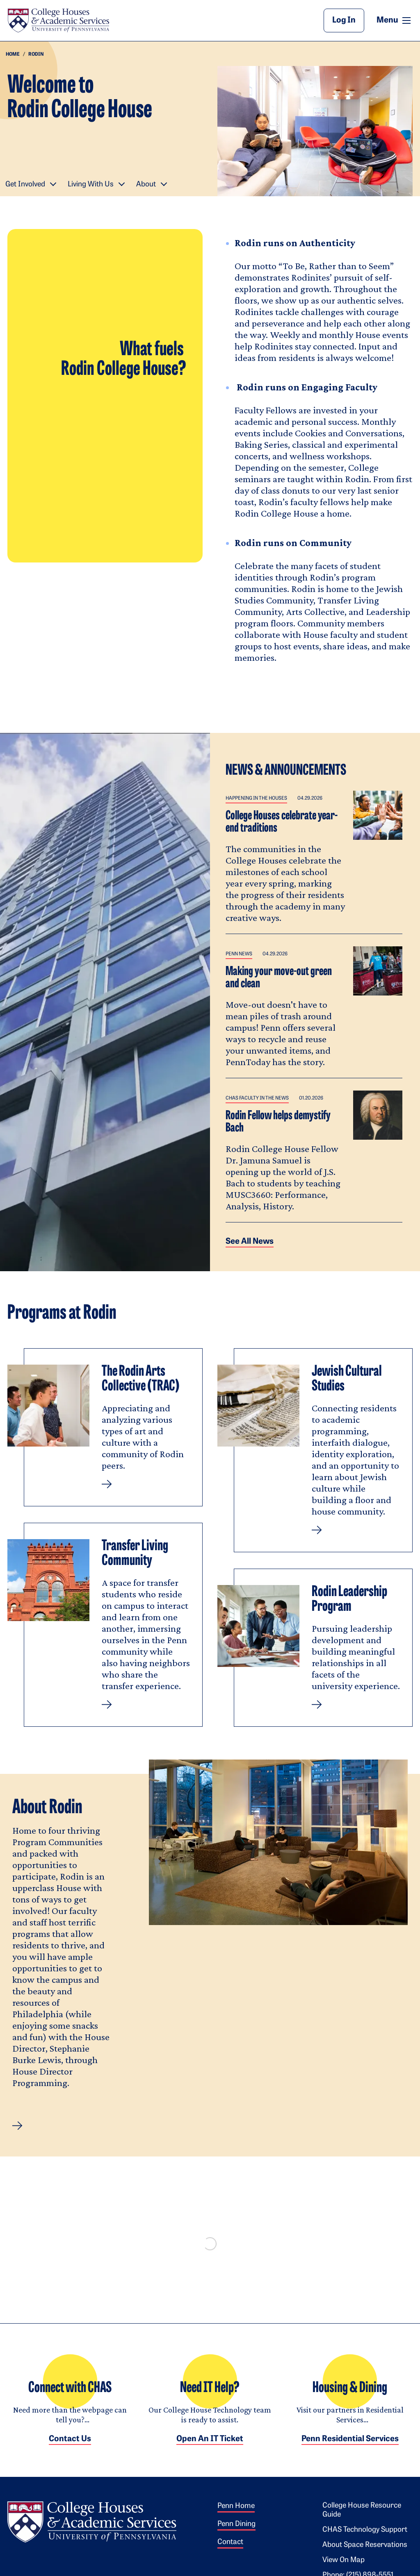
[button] (17, 2126)
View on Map (343, 2568)
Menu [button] (395, 20)
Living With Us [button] (91, 184)
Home (13, 54)
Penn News (239, 954)
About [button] (146, 184)
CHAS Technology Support (364, 2538)
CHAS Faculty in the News (257, 1098)
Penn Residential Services (350, 2447)
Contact (230, 2550)
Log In (344, 20)
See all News (250, 1242)
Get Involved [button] (25, 184)
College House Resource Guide (361, 2518)
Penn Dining (236, 2532)
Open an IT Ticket (209, 2447)
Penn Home (236, 2514)
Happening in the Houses (256, 798)
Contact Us (70, 2447)
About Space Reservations (364, 2553)
